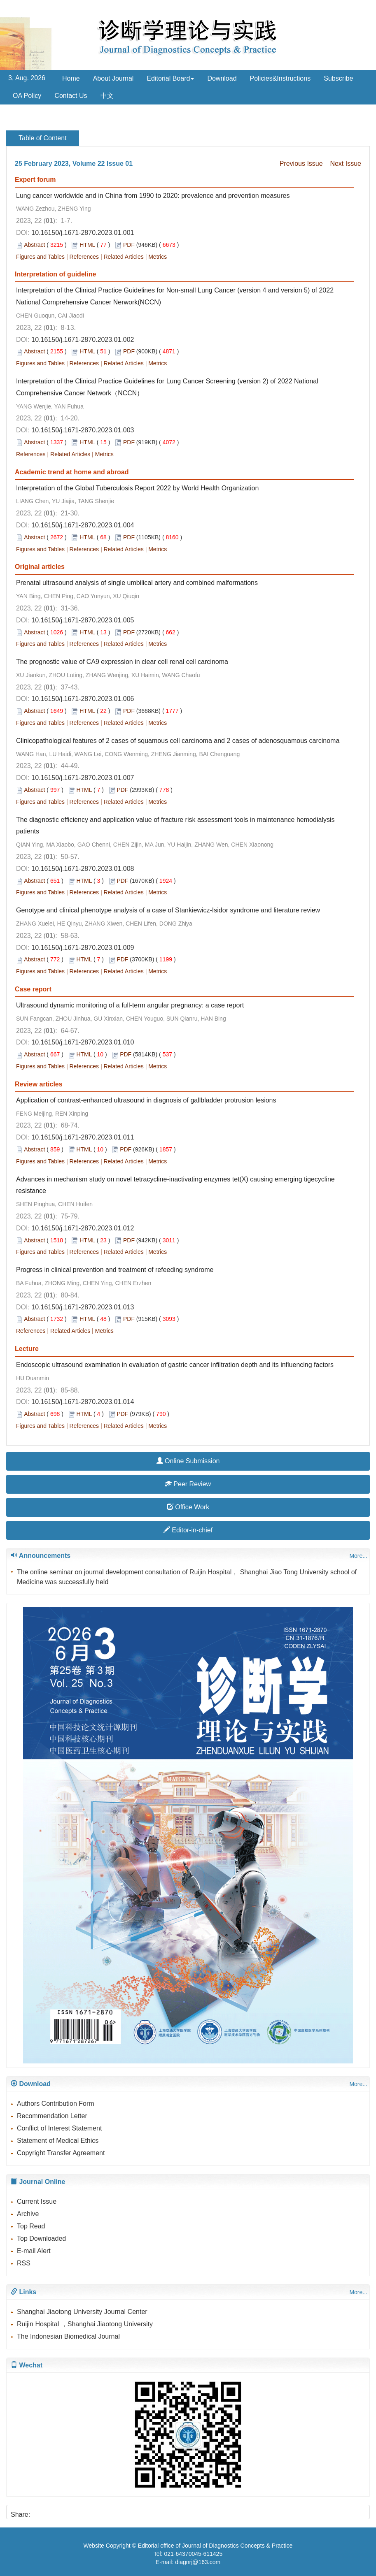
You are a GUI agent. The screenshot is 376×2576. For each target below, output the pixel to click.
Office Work (188, 1507)
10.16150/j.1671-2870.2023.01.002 (82, 339)
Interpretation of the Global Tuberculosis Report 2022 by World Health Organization (137, 488)
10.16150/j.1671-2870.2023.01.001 (82, 232)
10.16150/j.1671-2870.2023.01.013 (82, 1307)
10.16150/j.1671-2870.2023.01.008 (82, 868)
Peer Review (188, 1484)
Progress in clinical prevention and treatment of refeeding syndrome (114, 1269)
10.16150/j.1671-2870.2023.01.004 (82, 525)
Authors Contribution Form (55, 2103)
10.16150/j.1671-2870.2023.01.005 (82, 620)
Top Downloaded (41, 2238)
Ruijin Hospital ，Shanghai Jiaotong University (85, 2324)
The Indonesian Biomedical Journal (68, 2336)
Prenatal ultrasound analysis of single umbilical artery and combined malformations (137, 582)
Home (71, 78)
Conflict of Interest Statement (59, 2128)
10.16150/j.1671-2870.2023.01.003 (82, 430)
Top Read (31, 2226)
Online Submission (188, 1460)
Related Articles (123, 256)
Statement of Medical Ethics (57, 2140)
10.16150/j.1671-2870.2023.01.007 (82, 777)
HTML (87, 244)
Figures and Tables (40, 256)
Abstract (34, 244)
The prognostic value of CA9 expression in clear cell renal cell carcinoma (122, 661)
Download (221, 78)
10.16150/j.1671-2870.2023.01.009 (82, 947)
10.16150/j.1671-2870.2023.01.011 (82, 1137)
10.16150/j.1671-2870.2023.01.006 (82, 698)
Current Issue (36, 2201)
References (84, 256)
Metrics (157, 256)
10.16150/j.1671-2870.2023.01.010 (82, 1042)
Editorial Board (170, 78)
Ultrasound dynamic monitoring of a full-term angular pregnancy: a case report (130, 1005)
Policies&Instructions (280, 78)
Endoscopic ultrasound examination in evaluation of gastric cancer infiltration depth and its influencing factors (175, 1364)
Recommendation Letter (52, 2115)
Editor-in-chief (188, 1530)
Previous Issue (301, 163)
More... (358, 1556)
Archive (28, 2213)
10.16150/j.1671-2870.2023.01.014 (82, 1401)
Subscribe (338, 78)
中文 (107, 95)
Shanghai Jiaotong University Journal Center (82, 2311)
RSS (23, 2263)
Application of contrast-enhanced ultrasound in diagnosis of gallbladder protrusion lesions (146, 1100)
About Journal (113, 78)
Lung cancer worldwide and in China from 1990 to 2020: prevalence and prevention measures (153, 195)
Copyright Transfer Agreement (61, 2152)
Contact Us (70, 95)
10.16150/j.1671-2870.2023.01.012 (82, 1228)
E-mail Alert (34, 2250)
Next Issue (345, 163)
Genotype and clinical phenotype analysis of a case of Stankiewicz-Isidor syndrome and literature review (168, 910)
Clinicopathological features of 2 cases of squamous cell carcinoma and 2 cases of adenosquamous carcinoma (177, 740)
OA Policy (27, 95)
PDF (129, 244)
